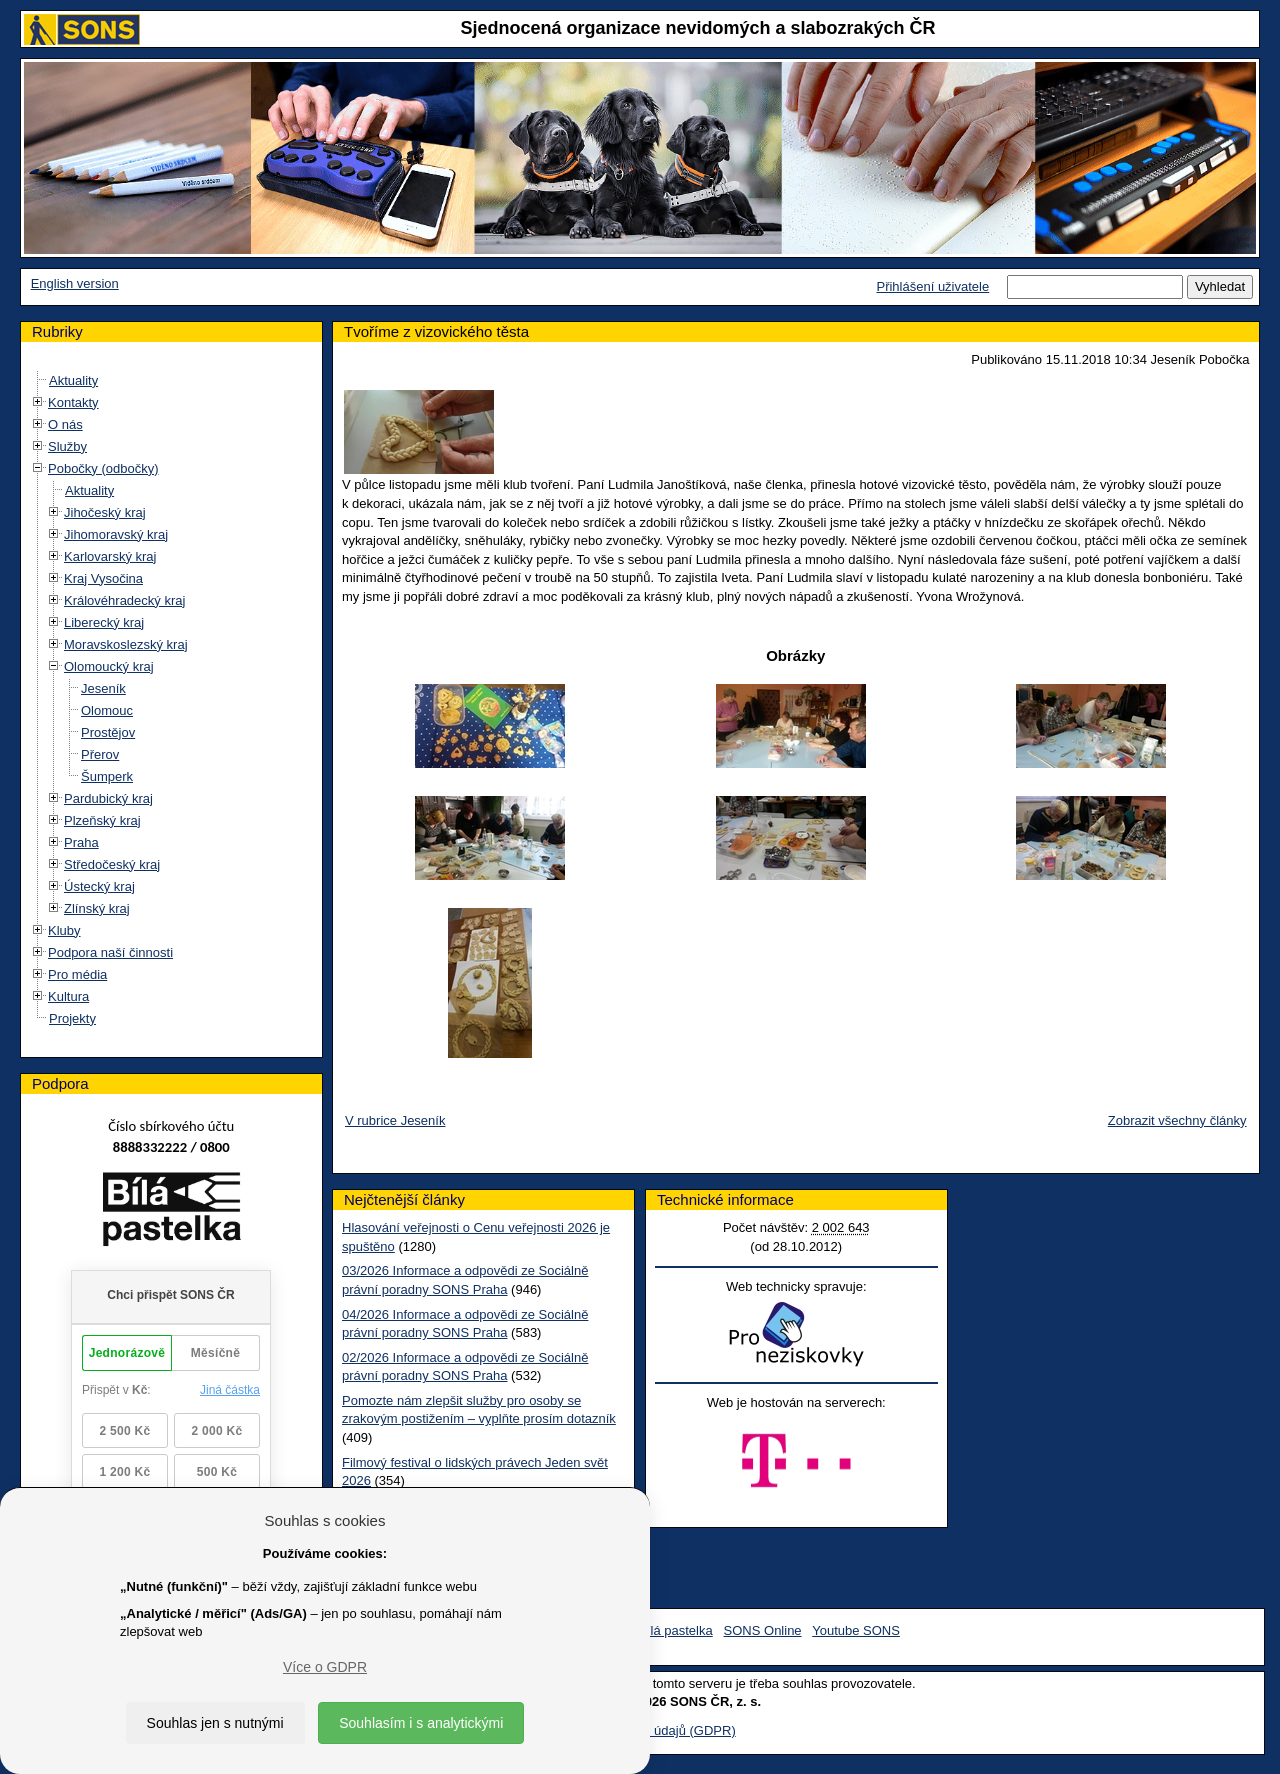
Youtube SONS (856, 1630)
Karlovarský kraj (110, 556)
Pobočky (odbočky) (103, 468)
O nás (65, 424)
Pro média (77, 974)
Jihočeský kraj (105, 512)
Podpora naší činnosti (110, 952)
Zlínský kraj (97, 908)
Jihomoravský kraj (116, 534)
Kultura (68, 996)
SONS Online (763, 1630)
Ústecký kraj (99, 886)
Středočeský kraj (112, 864)
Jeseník (103, 688)
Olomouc (107, 710)
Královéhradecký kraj (124, 600)
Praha (81, 842)
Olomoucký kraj (109, 666)
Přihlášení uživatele (932, 286)
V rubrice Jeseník (395, 1120)
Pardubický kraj (108, 798)
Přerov (100, 754)
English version (75, 283)
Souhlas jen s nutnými (215, 1723)
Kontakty (73, 402)
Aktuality (73, 380)
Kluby (64, 930)
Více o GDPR (325, 1667)
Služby (67, 446)
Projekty (72, 1018)
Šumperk (107, 776)
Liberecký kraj (104, 622)
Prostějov (108, 732)
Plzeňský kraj (102, 820)
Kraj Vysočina (103, 578)
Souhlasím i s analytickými (421, 1723)
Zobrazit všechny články (1177, 1120)
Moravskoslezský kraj (126, 644)
